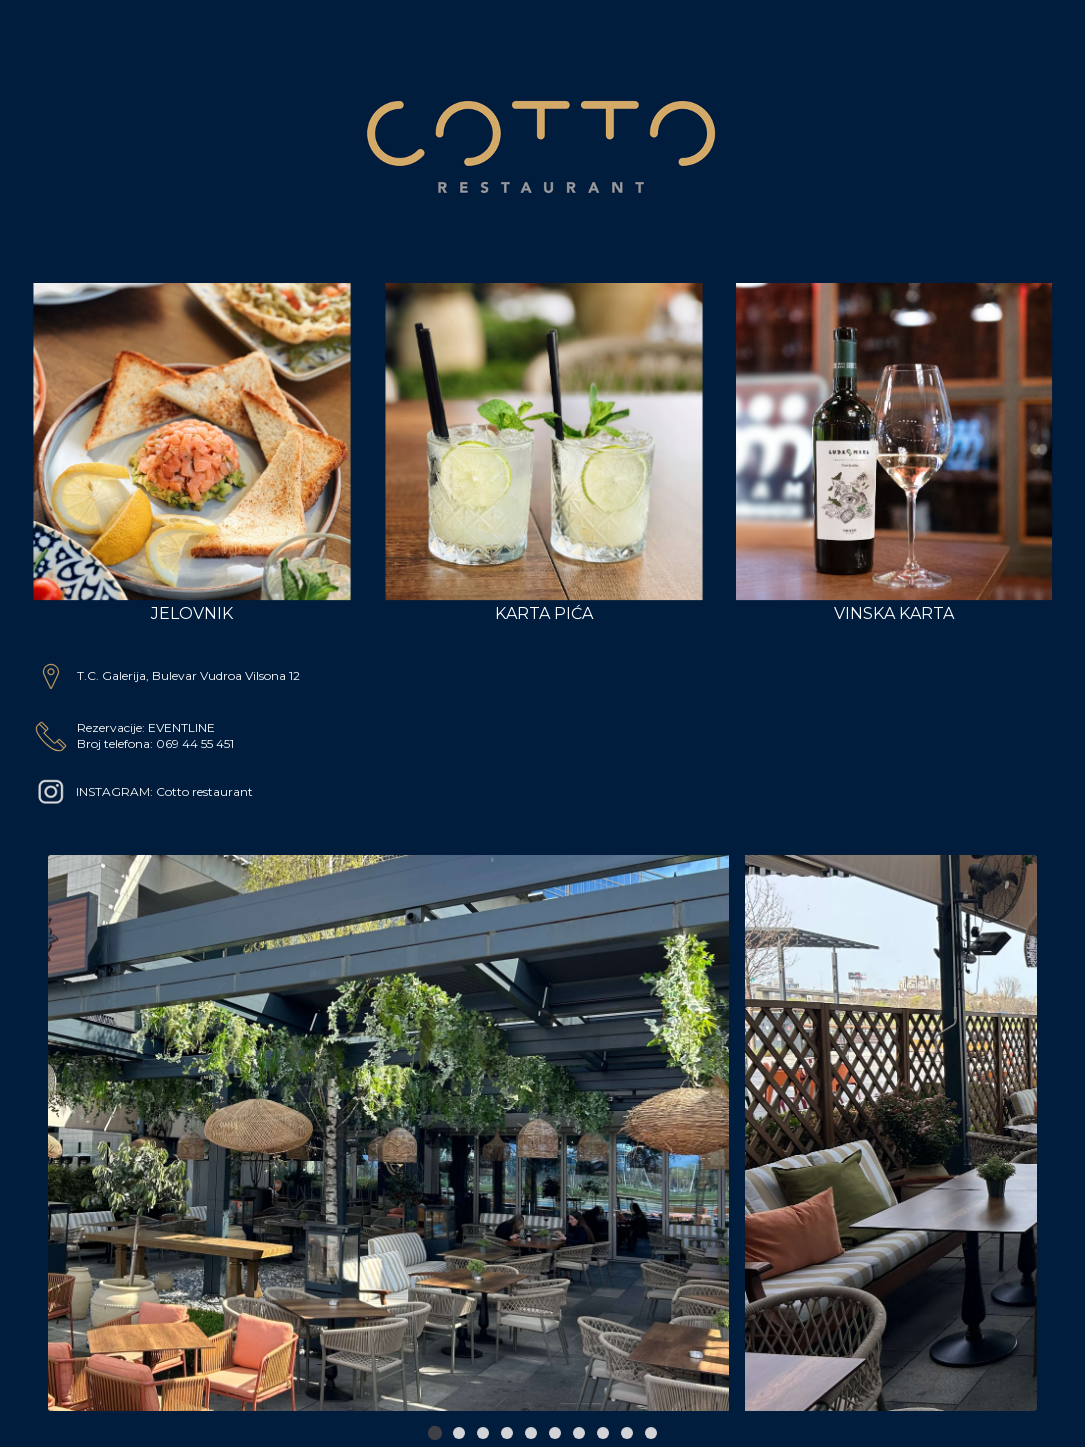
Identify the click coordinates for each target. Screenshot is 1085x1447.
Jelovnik (192, 452)
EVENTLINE (181, 727)
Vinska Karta (894, 452)
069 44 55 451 (195, 743)
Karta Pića (544, 452)
